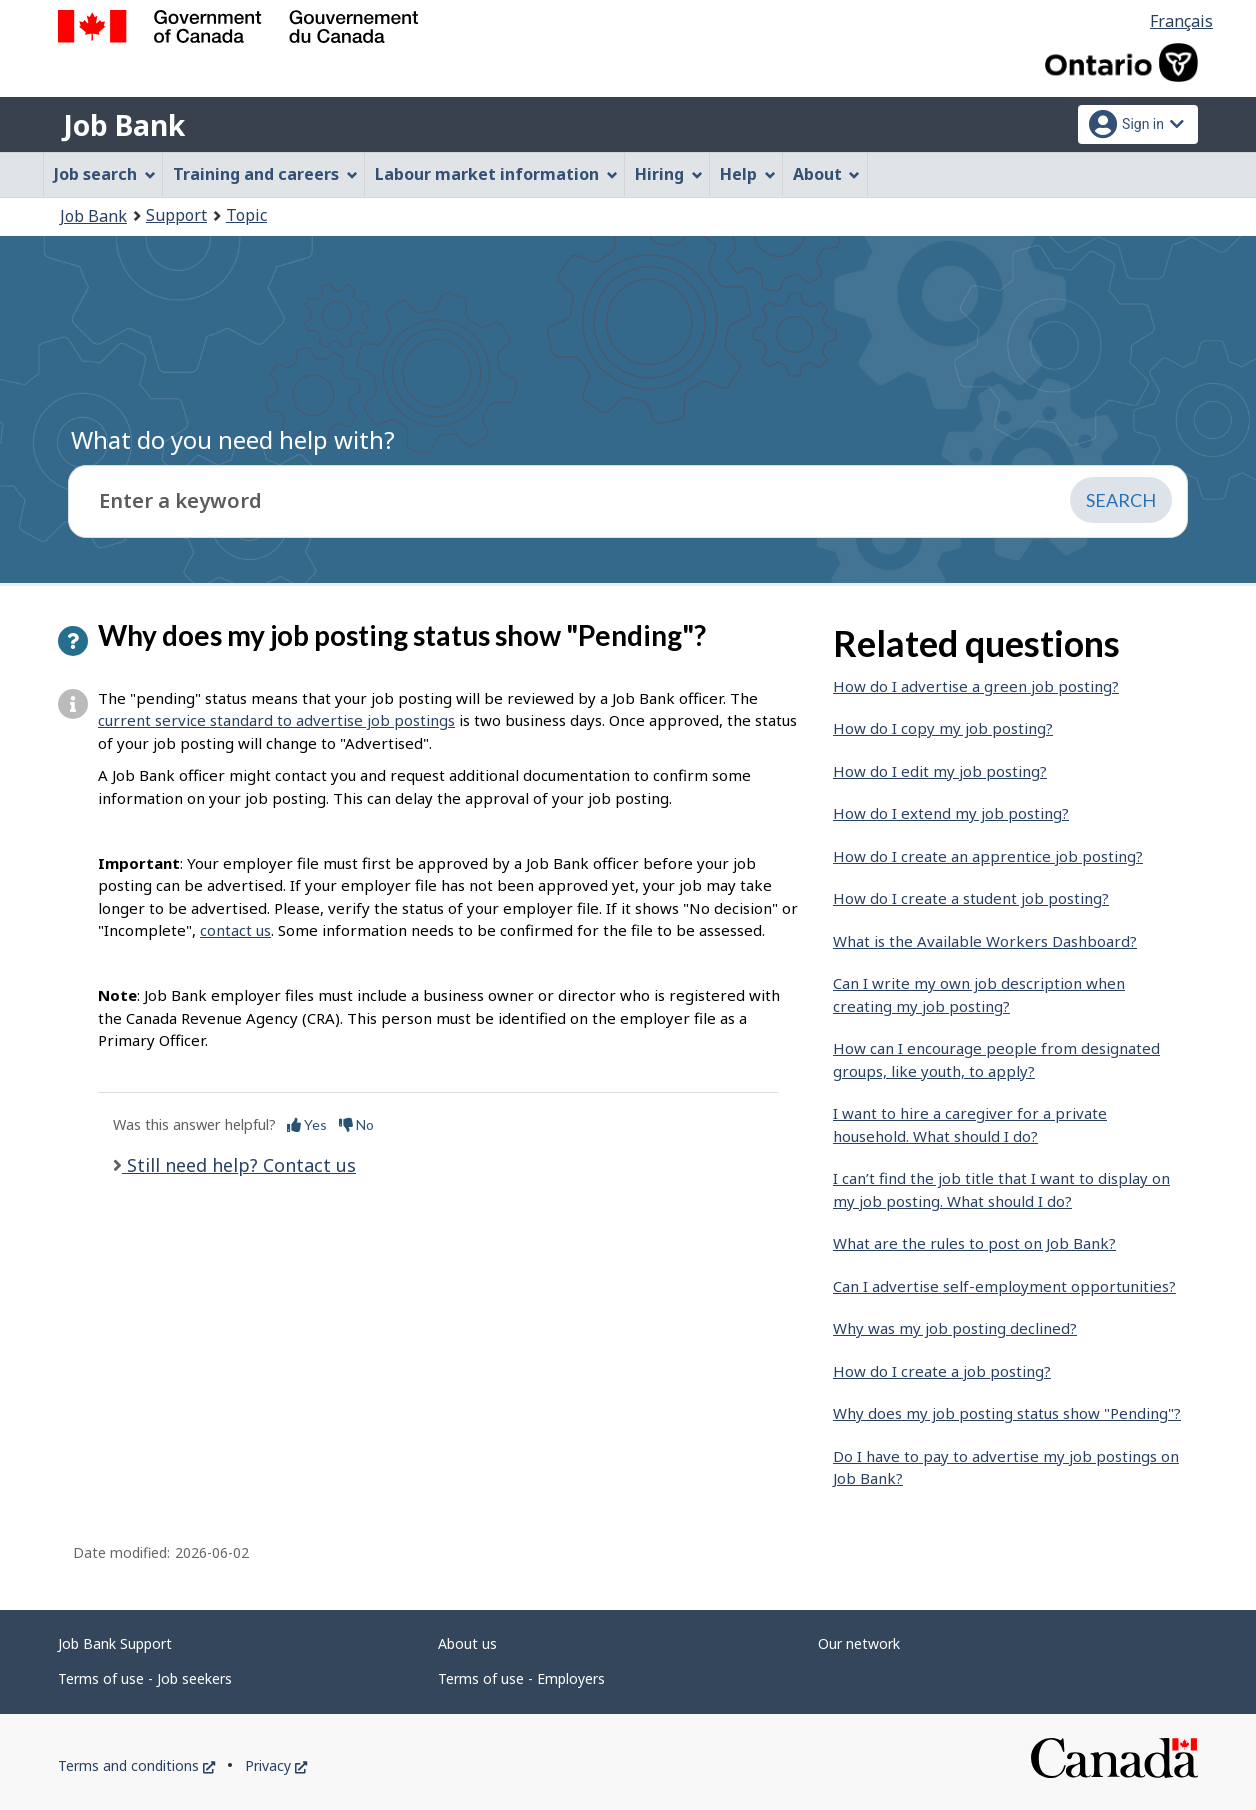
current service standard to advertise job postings (276, 720)
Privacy (276, 1765)
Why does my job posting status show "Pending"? (1007, 1413)
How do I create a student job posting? (971, 898)
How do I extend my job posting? (951, 813)
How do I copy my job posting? (943, 728)
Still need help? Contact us (239, 1165)
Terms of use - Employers (521, 1678)
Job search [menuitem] (105, 174)
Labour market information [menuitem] (496, 174)
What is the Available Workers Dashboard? (985, 941)
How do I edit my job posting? (940, 771)
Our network (859, 1643)
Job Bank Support (115, 1643)
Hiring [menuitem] (669, 174)
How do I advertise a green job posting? (976, 686)
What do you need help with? (233, 439)
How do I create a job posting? (942, 1371)
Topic (246, 215)
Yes (307, 1124)
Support (176, 215)
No (356, 1124)
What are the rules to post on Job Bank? (974, 1243)
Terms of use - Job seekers (145, 1678)
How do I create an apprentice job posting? (988, 856)
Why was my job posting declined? (955, 1328)
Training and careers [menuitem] (265, 174)
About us (467, 1643)
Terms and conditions (136, 1765)
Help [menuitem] (748, 174)
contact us (235, 930)
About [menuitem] (827, 174)
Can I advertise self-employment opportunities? (1004, 1286)
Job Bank (124, 125)
